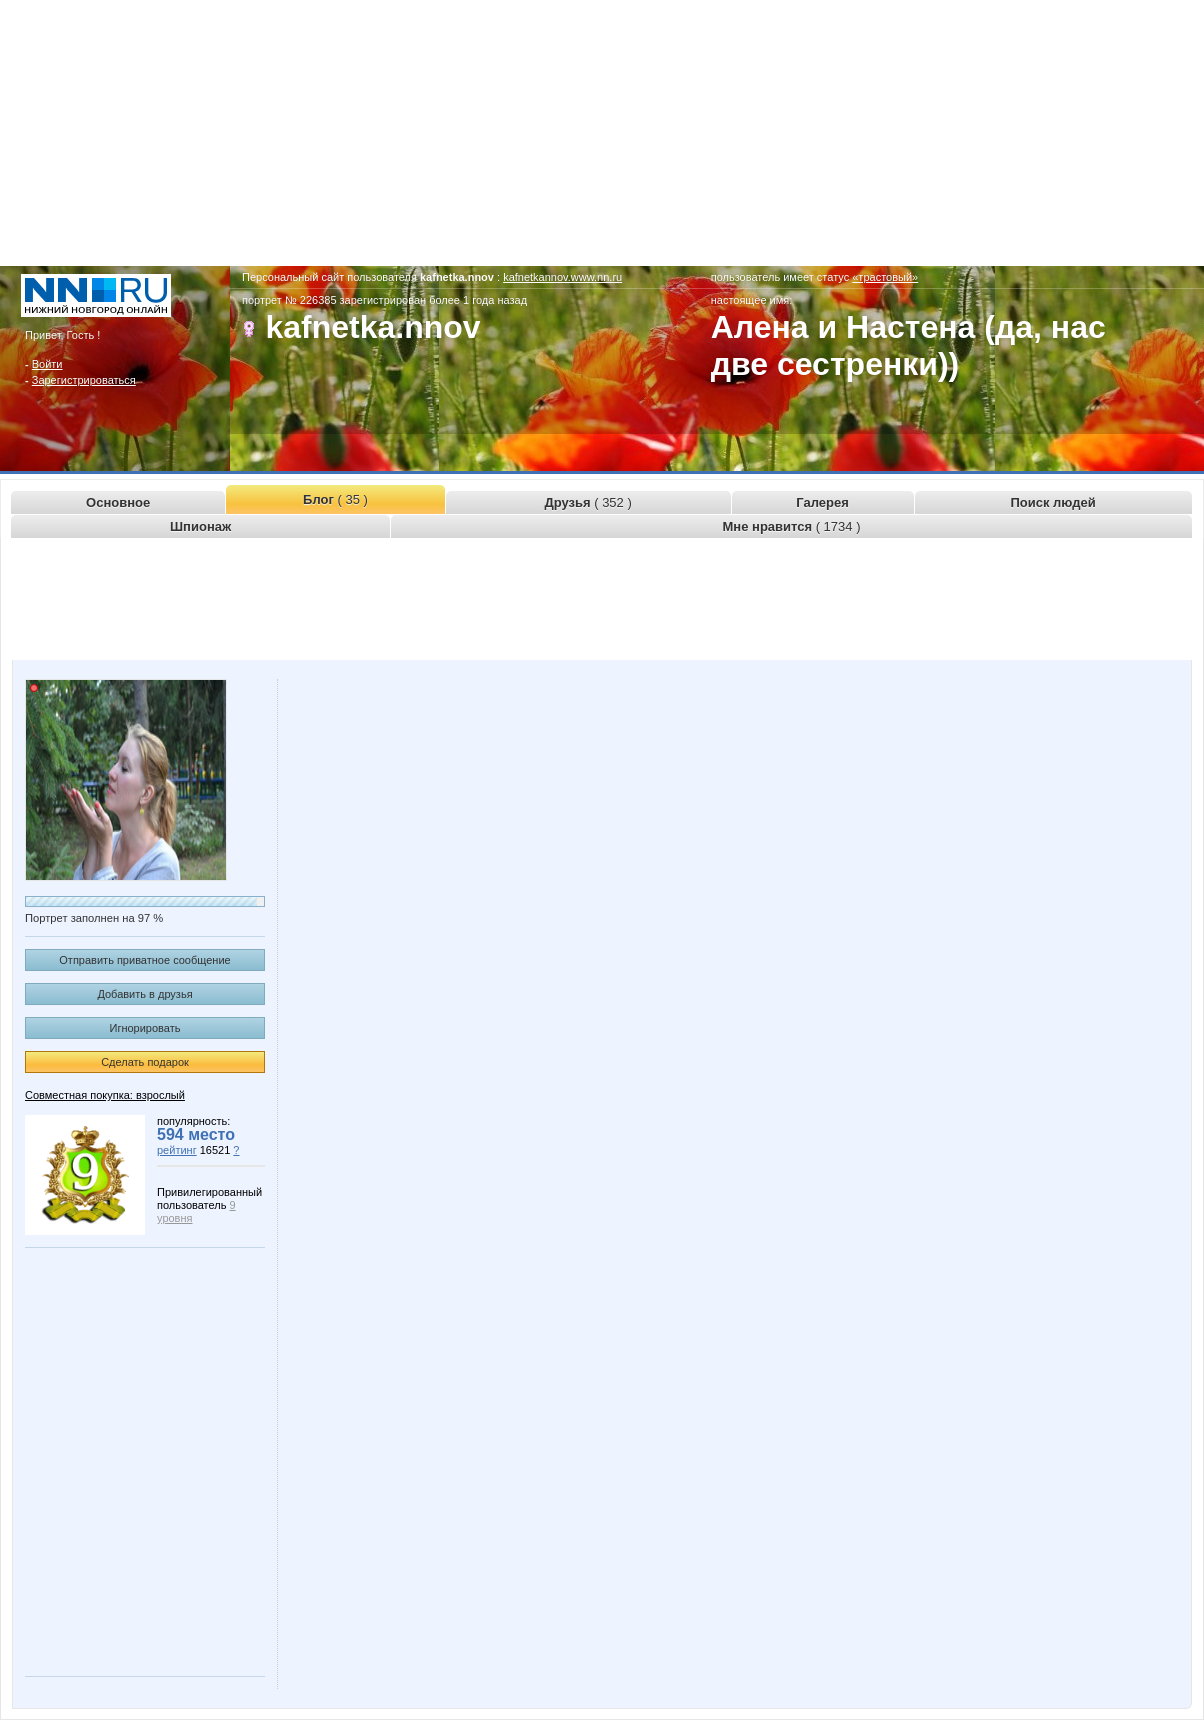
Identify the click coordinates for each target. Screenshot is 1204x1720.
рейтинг (177, 1150)
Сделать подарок (145, 1062)
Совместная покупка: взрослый (105, 1095)
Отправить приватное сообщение (144, 960)
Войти (47, 364)
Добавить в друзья (144, 994)
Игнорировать (145, 1028)
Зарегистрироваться (84, 380)
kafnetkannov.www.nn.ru (562, 277)
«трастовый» (885, 277)
